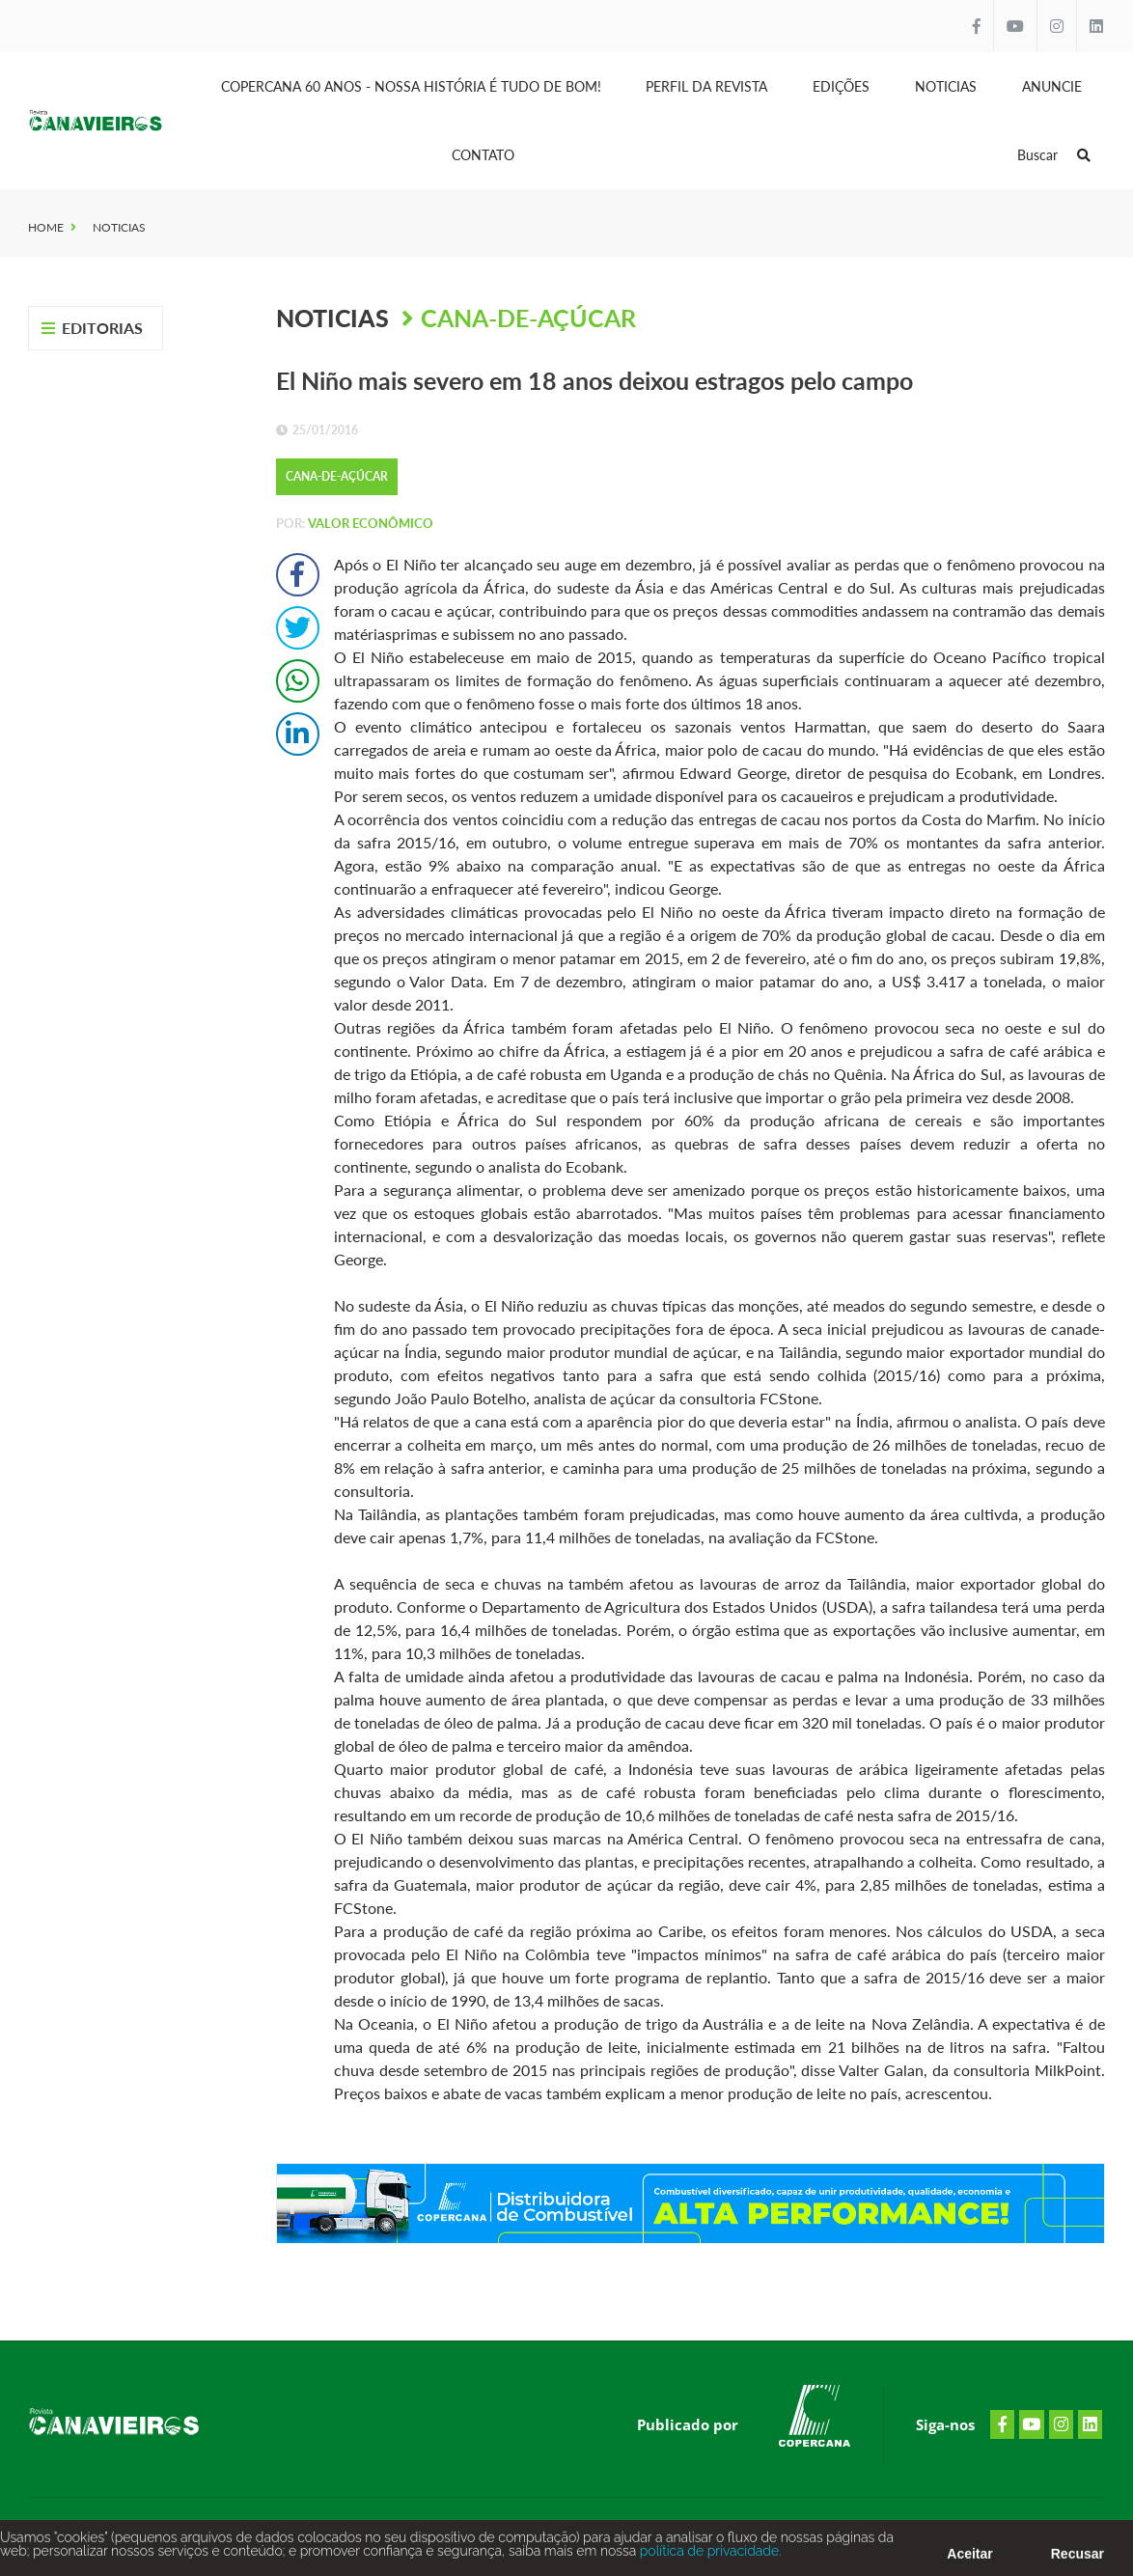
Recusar (1077, 2556)
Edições (841, 86)
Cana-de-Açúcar (528, 317)
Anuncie (1052, 86)
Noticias (946, 86)
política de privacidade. (708, 2554)
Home (46, 227)
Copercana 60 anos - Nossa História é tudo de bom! (411, 86)
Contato (483, 155)
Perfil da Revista (706, 86)
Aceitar (969, 2556)
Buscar (1054, 155)
